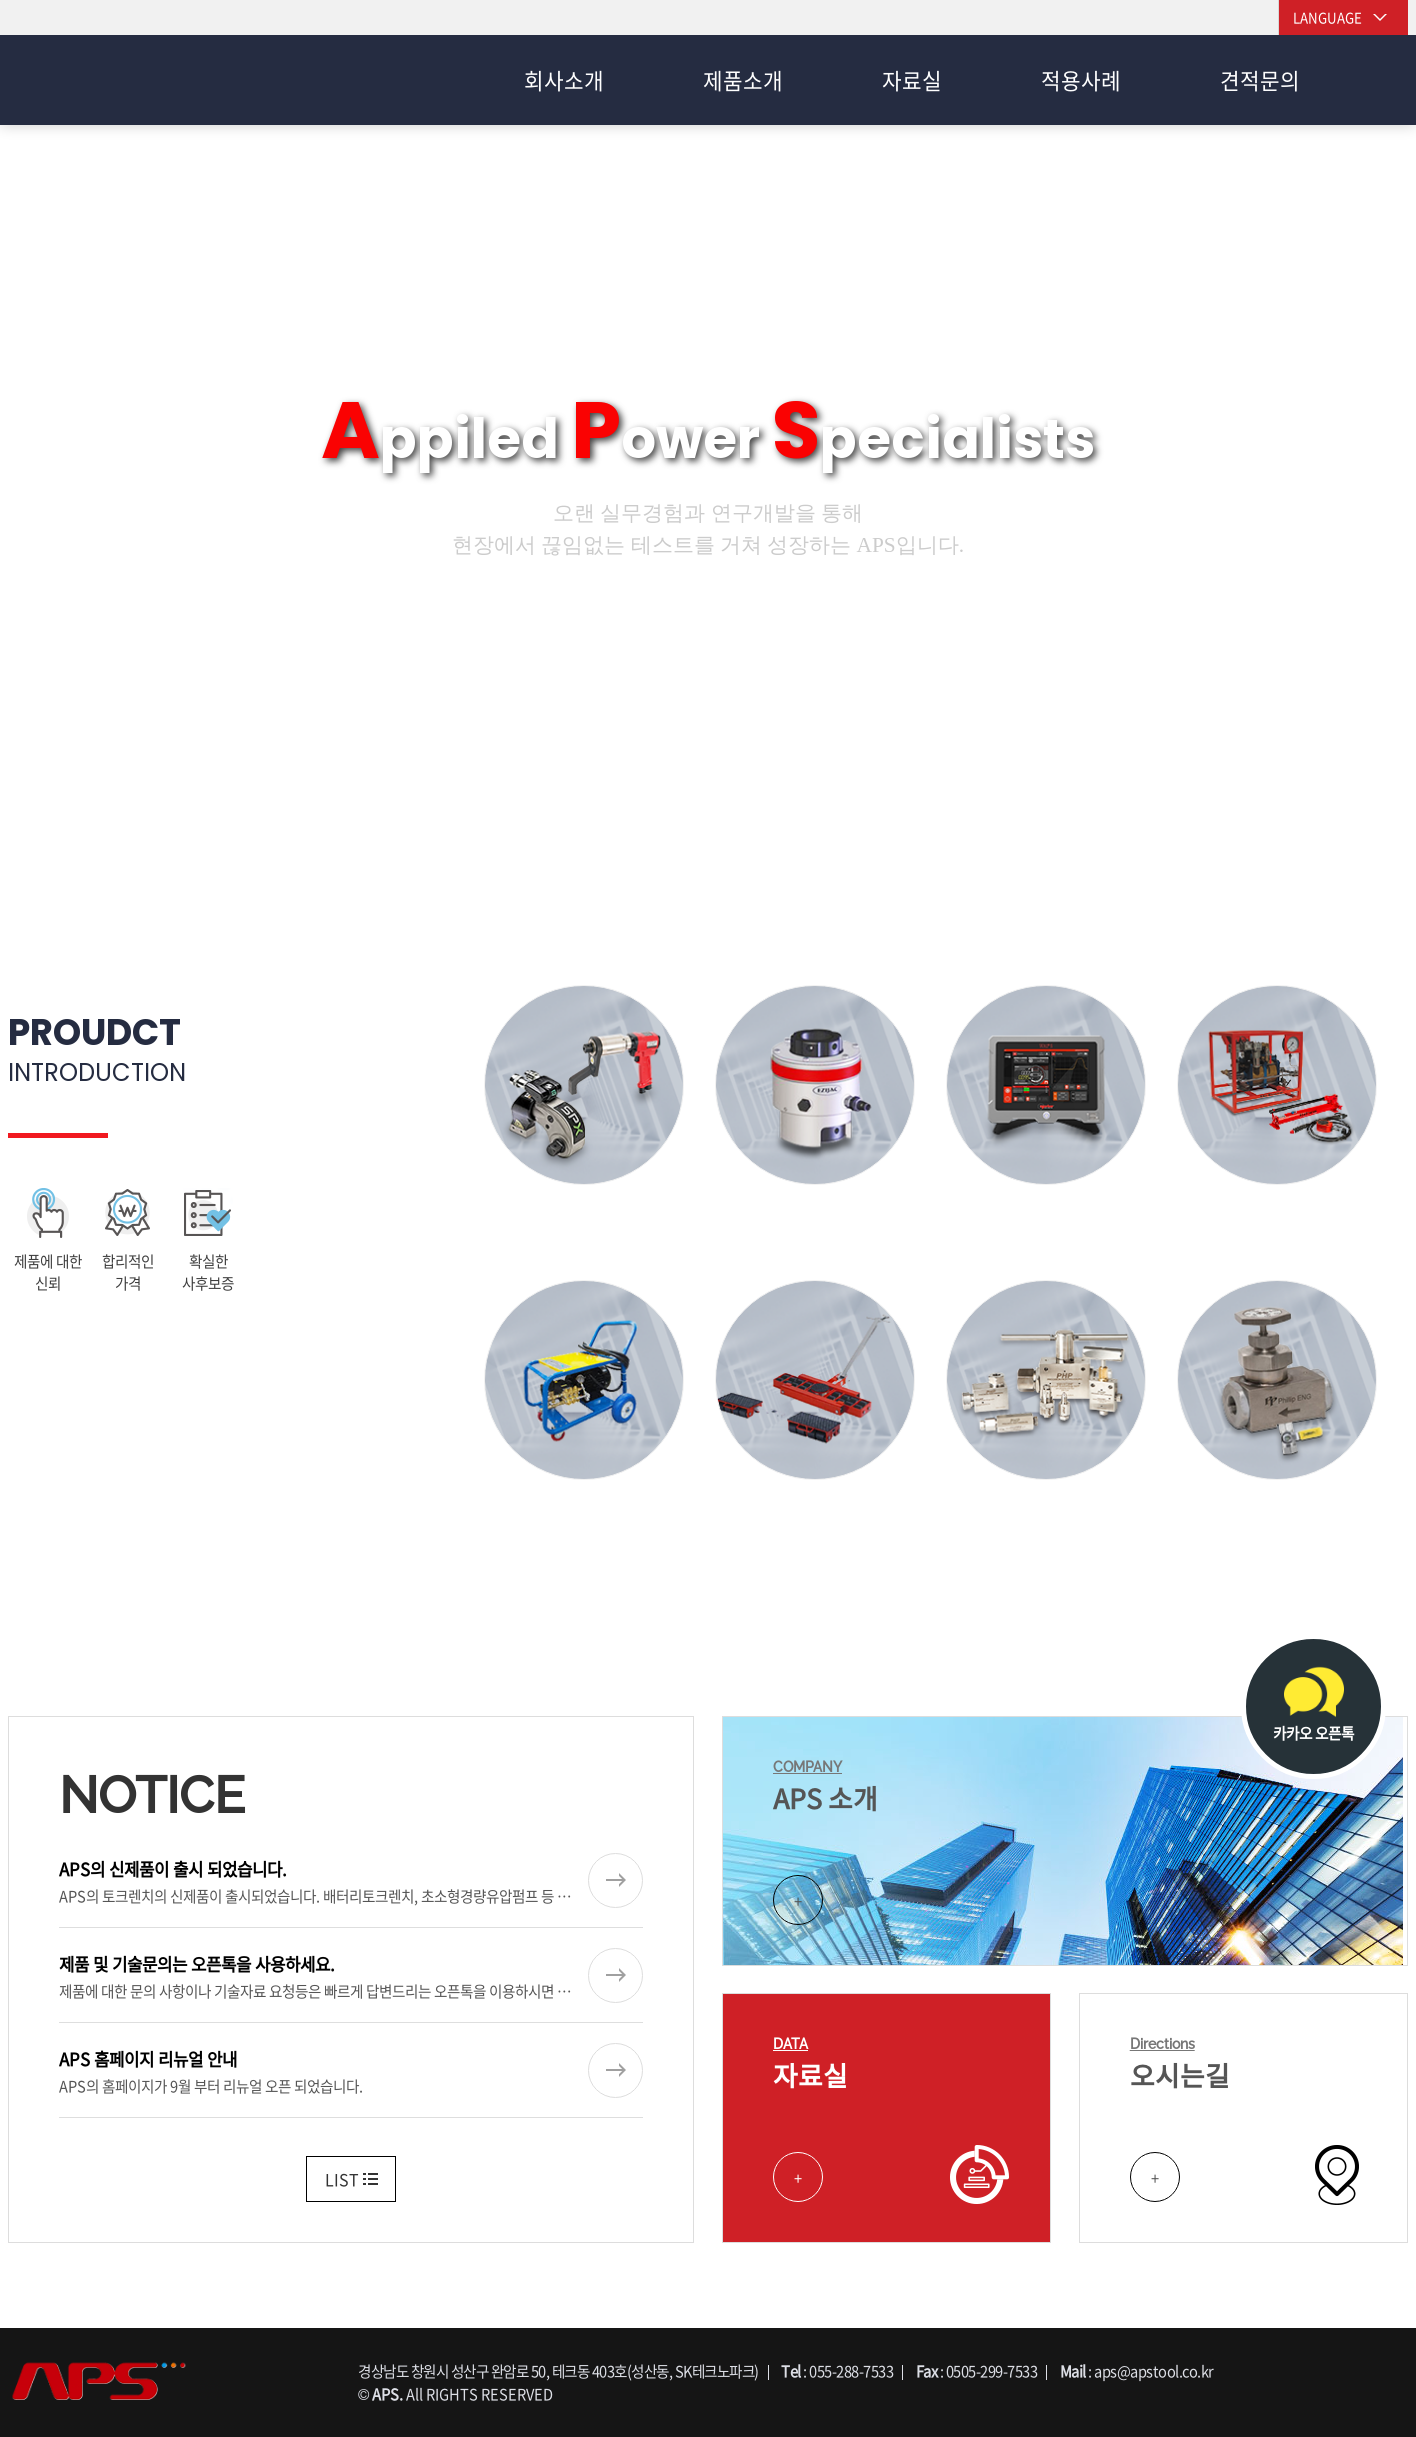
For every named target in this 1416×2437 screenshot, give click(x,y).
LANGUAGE (1327, 17)
